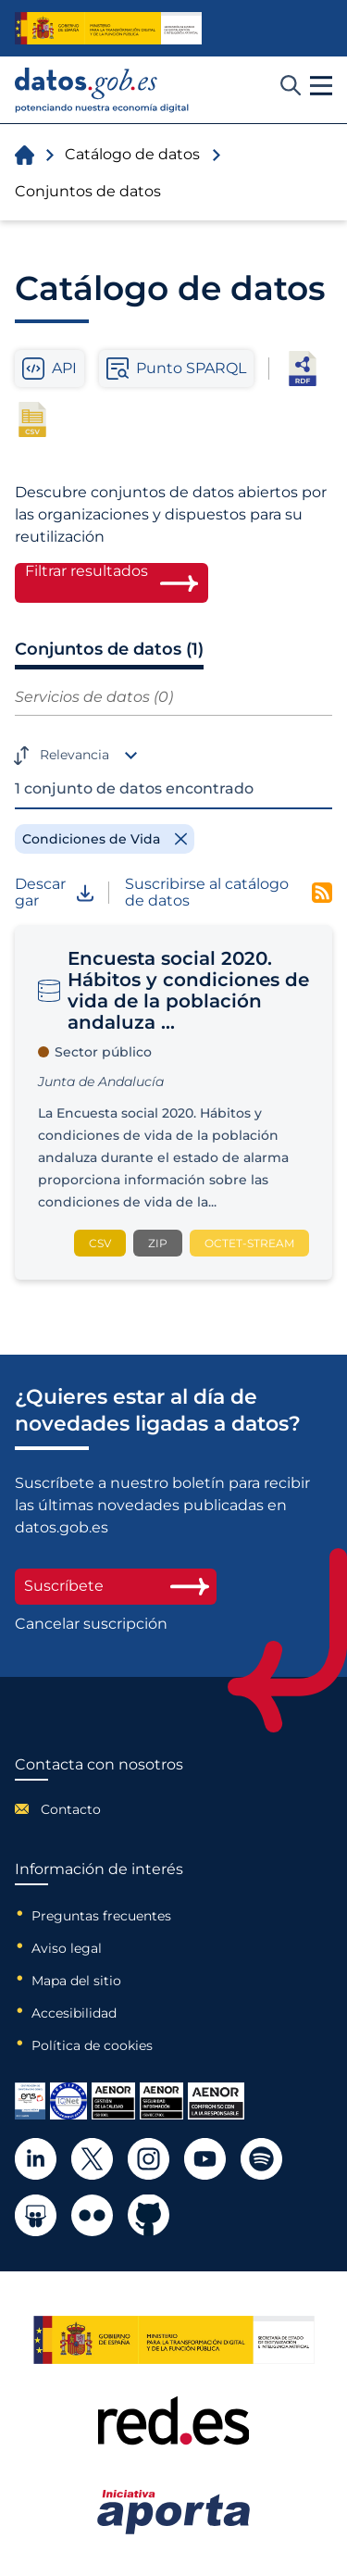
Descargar (54, 893)
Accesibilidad (74, 2013)
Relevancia (74, 754)
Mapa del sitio (76, 1980)
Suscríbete (115, 1585)
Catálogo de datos (132, 154)
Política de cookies (92, 2045)
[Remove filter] (104, 839)
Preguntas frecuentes (101, 1915)
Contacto (71, 1809)
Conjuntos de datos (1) (109, 649)
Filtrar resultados (86, 571)
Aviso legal (66, 1948)
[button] (321, 86)
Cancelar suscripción (91, 1624)
